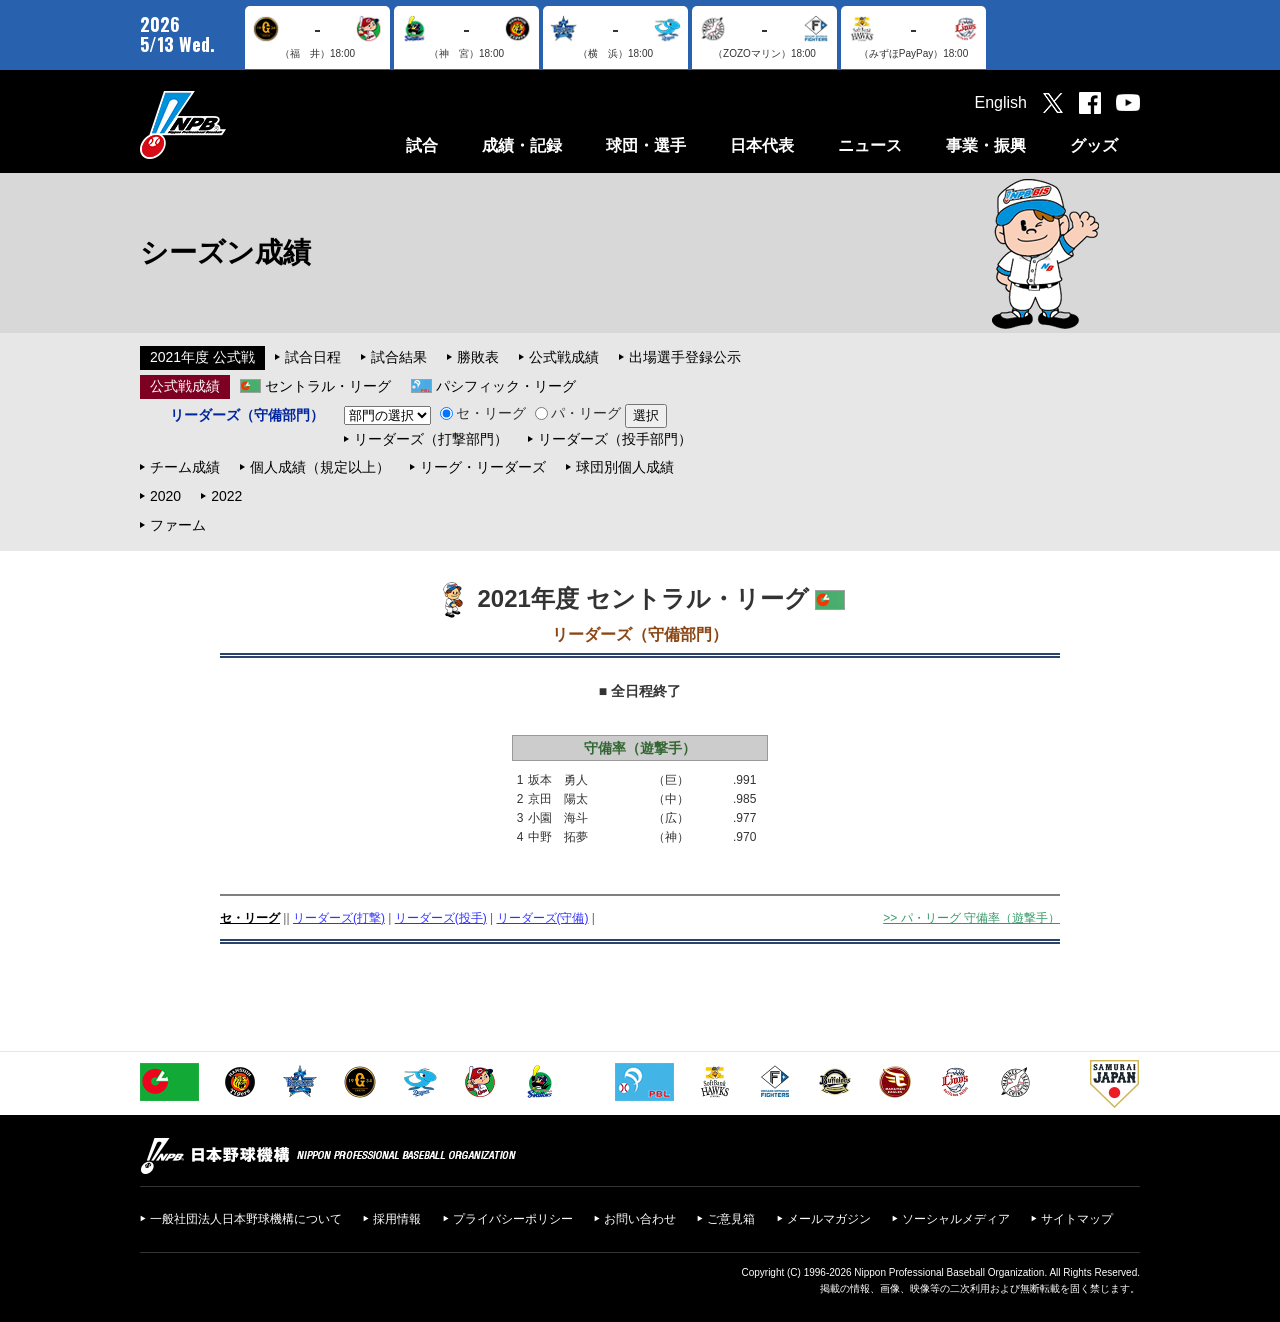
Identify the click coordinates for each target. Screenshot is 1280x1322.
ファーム (178, 525)
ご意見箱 (731, 1219)
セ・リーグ (483, 413)
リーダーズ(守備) (543, 918)
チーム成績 (185, 467)
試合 (422, 145)
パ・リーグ (578, 413)
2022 (226, 496)
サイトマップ (1077, 1219)
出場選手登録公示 (685, 357)
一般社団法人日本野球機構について (246, 1219)
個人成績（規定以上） (320, 467)
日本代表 (762, 145)
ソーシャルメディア (956, 1219)
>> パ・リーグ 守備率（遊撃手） (971, 918)
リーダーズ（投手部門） (615, 439)
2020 (165, 496)
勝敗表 (478, 357)
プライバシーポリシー (513, 1219)
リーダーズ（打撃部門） (431, 439)
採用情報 (397, 1219)
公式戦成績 (564, 357)
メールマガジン (829, 1219)
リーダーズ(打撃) (339, 918)
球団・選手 (646, 145)
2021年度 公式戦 (202, 357)
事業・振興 (986, 145)
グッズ (1094, 145)
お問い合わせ (640, 1219)
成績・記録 (522, 145)
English (1001, 102)
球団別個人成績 (625, 467)
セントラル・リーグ (328, 386)
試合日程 (313, 357)
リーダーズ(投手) (441, 918)
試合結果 (399, 357)
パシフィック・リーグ (506, 386)
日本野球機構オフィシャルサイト (233, 124)
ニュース (870, 145)
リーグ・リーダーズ (483, 467)
